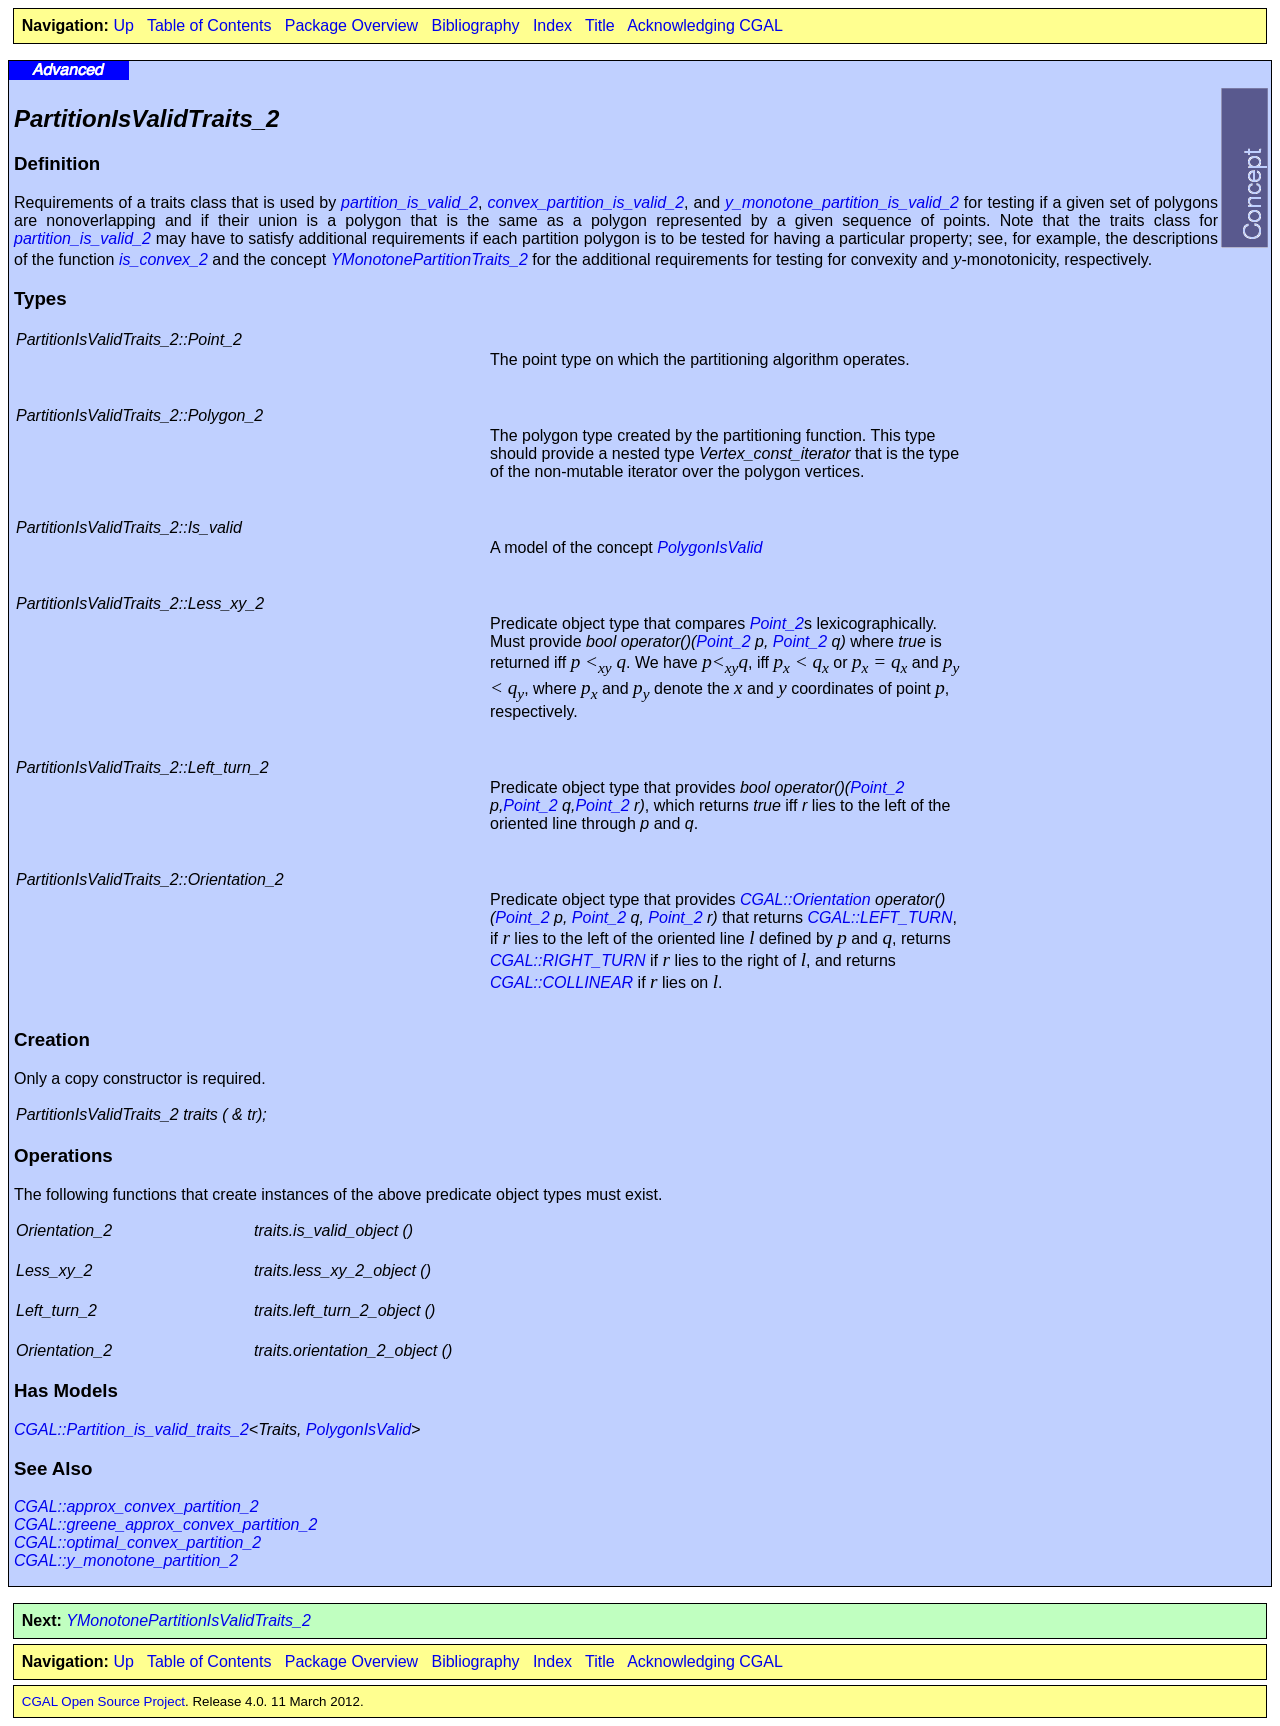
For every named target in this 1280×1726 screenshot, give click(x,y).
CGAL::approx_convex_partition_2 (136, 1506)
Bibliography (475, 25)
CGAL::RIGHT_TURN (568, 960)
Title (600, 25)
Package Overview (351, 25)
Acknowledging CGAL (705, 25)
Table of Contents (209, 25)
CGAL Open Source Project (103, 1701)
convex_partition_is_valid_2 (585, 202)
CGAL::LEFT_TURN (880, 917)
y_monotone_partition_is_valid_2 (842, 202)
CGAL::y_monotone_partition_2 (126, 1560)
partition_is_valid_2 (409, 202)
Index (552, 25)
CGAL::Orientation (805, 899)
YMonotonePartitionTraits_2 (429, 259)
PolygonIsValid (709, 547)
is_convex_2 (163, 259)
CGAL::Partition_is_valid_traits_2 (131, 1429)
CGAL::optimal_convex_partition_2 (137, 1542)
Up (123, 25)
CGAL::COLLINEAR (561, 982)
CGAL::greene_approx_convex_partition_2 (165, 1524)
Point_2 (777, 623)
